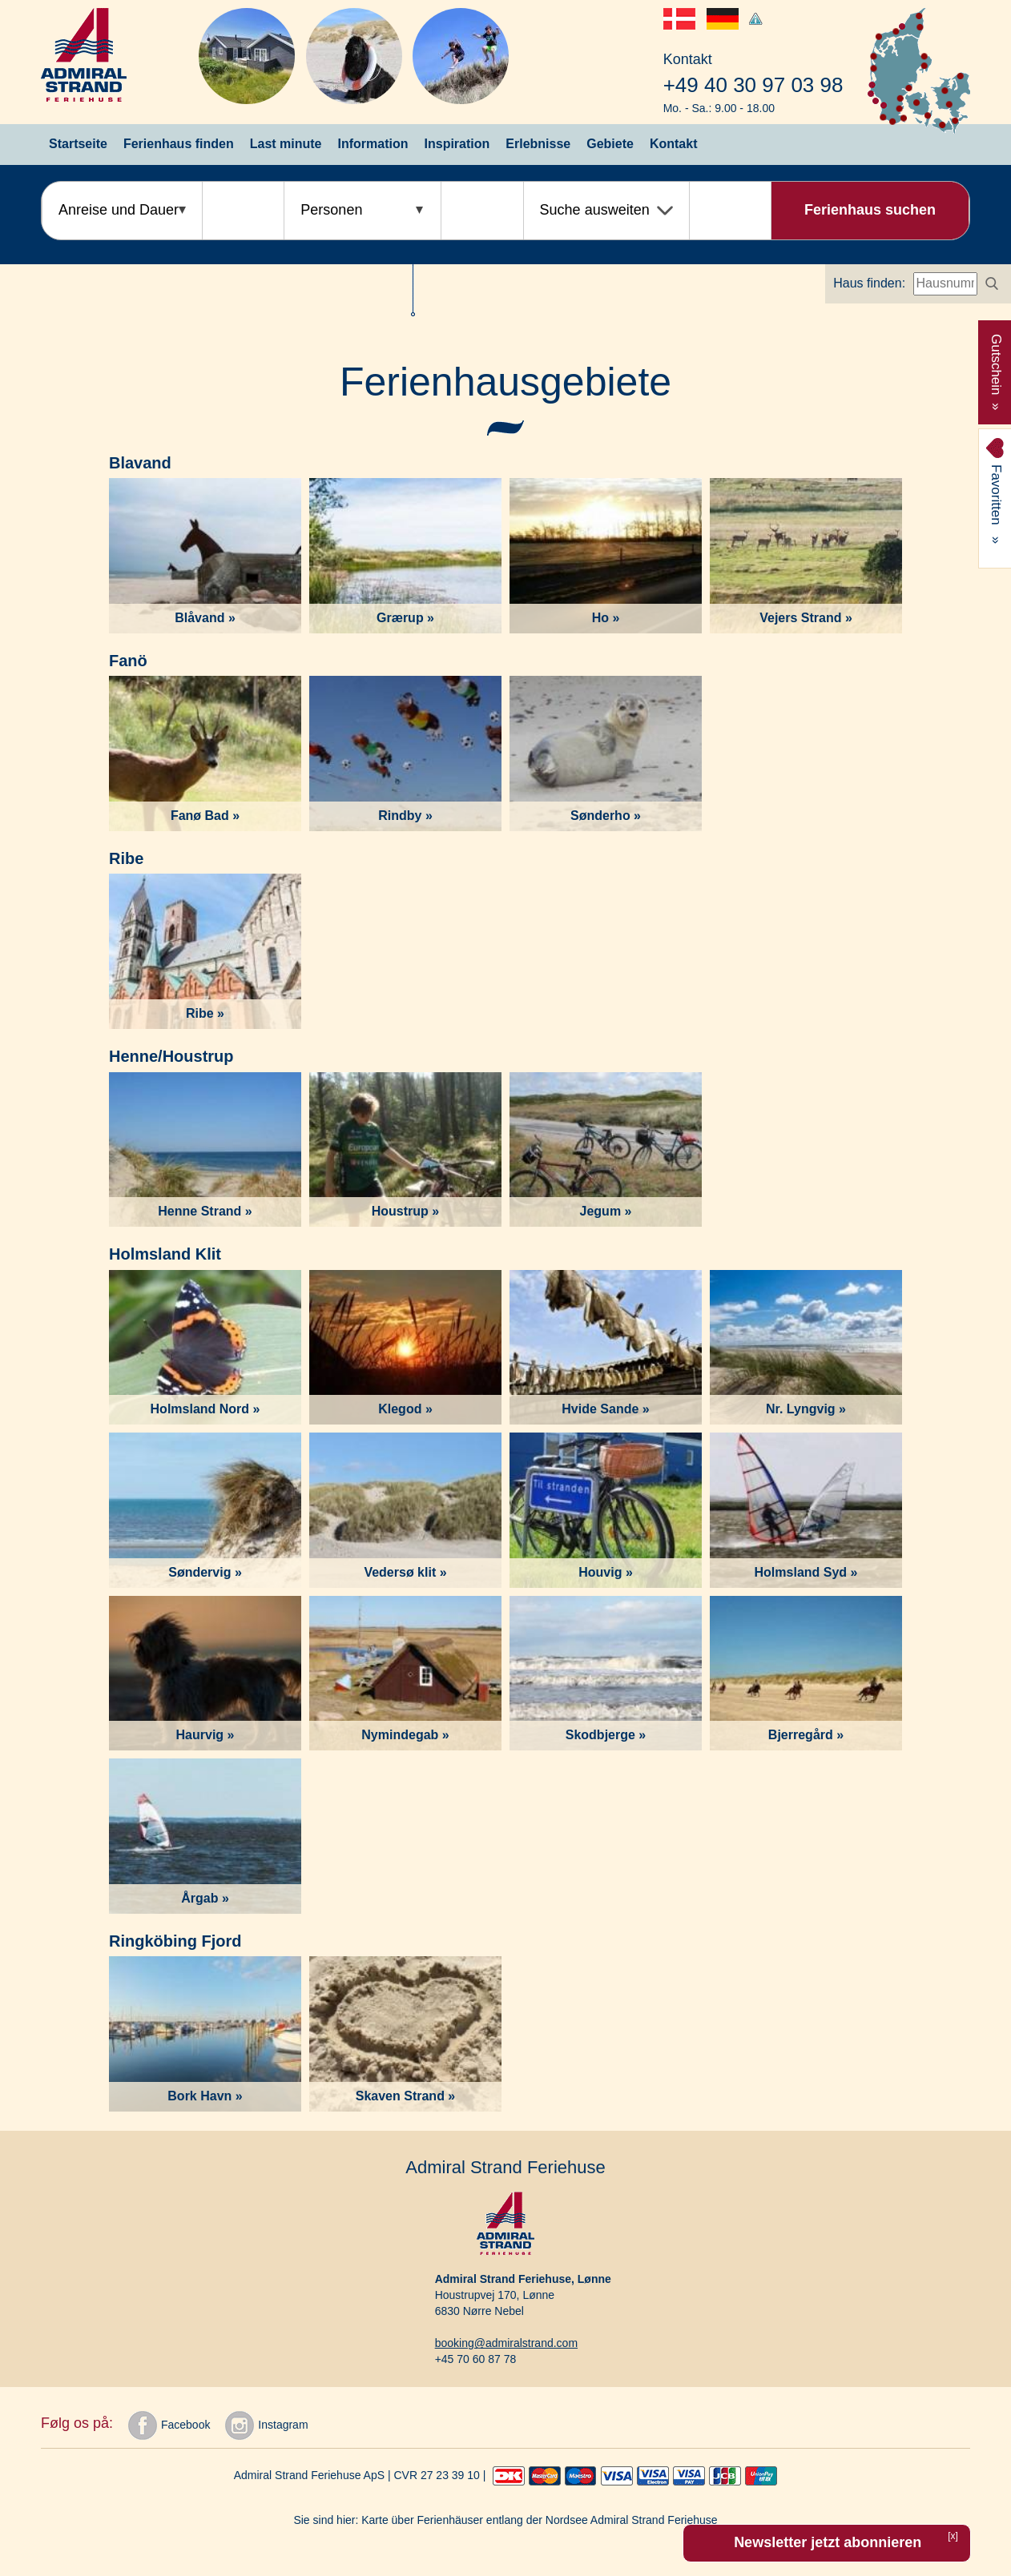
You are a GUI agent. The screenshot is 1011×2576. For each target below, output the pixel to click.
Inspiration (457, 144)
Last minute (286, 144)
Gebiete (610, 144)
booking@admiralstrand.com (506, 2343)
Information (373, 144)
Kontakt (674, 144)
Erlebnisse (538, 144)
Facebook (169, 2425)
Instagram (266, 2425)
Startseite (78, 144)
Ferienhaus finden (178, 144)
